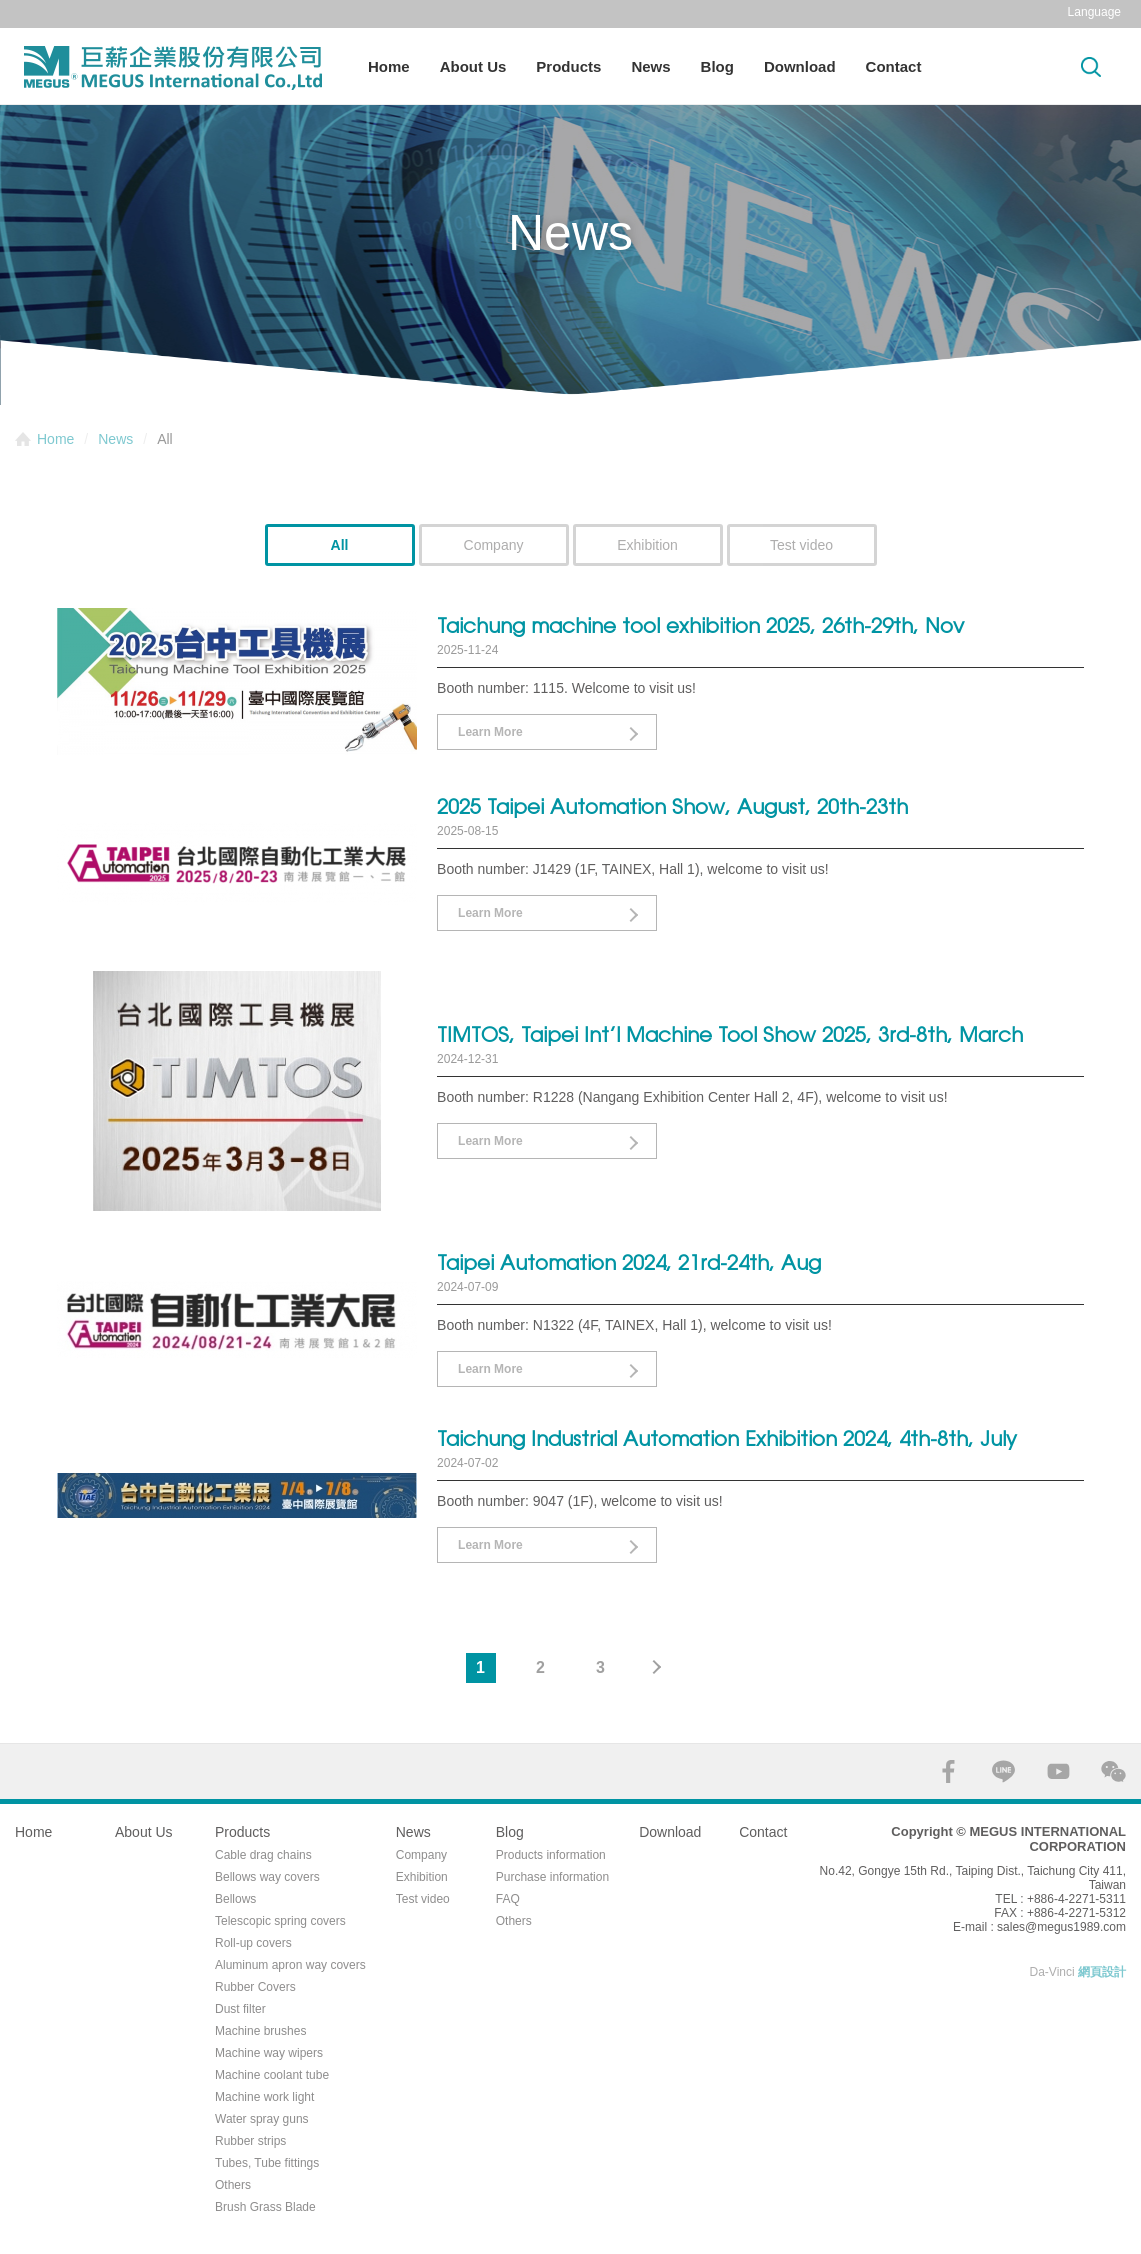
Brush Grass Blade (265, 2207)
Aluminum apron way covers (290, 1965)
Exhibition (647, 545)
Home (389, 66)
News (650, 66)
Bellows (235, 1899)
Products (568, 66)
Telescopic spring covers (280, 1921)
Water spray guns (262, 2119)
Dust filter (240, 2009)
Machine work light (264, 2097)
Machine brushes (260, 2031)
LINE (1003, 1771)
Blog (717, 66)
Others (233, 2185)
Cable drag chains (263, 1855)
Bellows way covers (267, 1877)
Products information (551, 1855)
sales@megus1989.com (1061, 1927)
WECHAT (1113, 1771)
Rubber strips (250, 2141)
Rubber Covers (255, 1987)
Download (800, 66)
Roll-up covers (253, 1943)
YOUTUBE (1058, 1771)
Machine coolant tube (272, 2075)
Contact (894, 66)
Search (1091, 66)
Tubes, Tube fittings (267, 2163)
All (340, 545)
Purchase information (552, 1877)
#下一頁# (661, 1668)
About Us (473, 66)
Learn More (490, 732)
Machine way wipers (269, 2053)
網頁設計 (1102, 1972)
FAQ (508, 1899)
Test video (801, 545)
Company (494, 545)
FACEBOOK (948, 1771)
